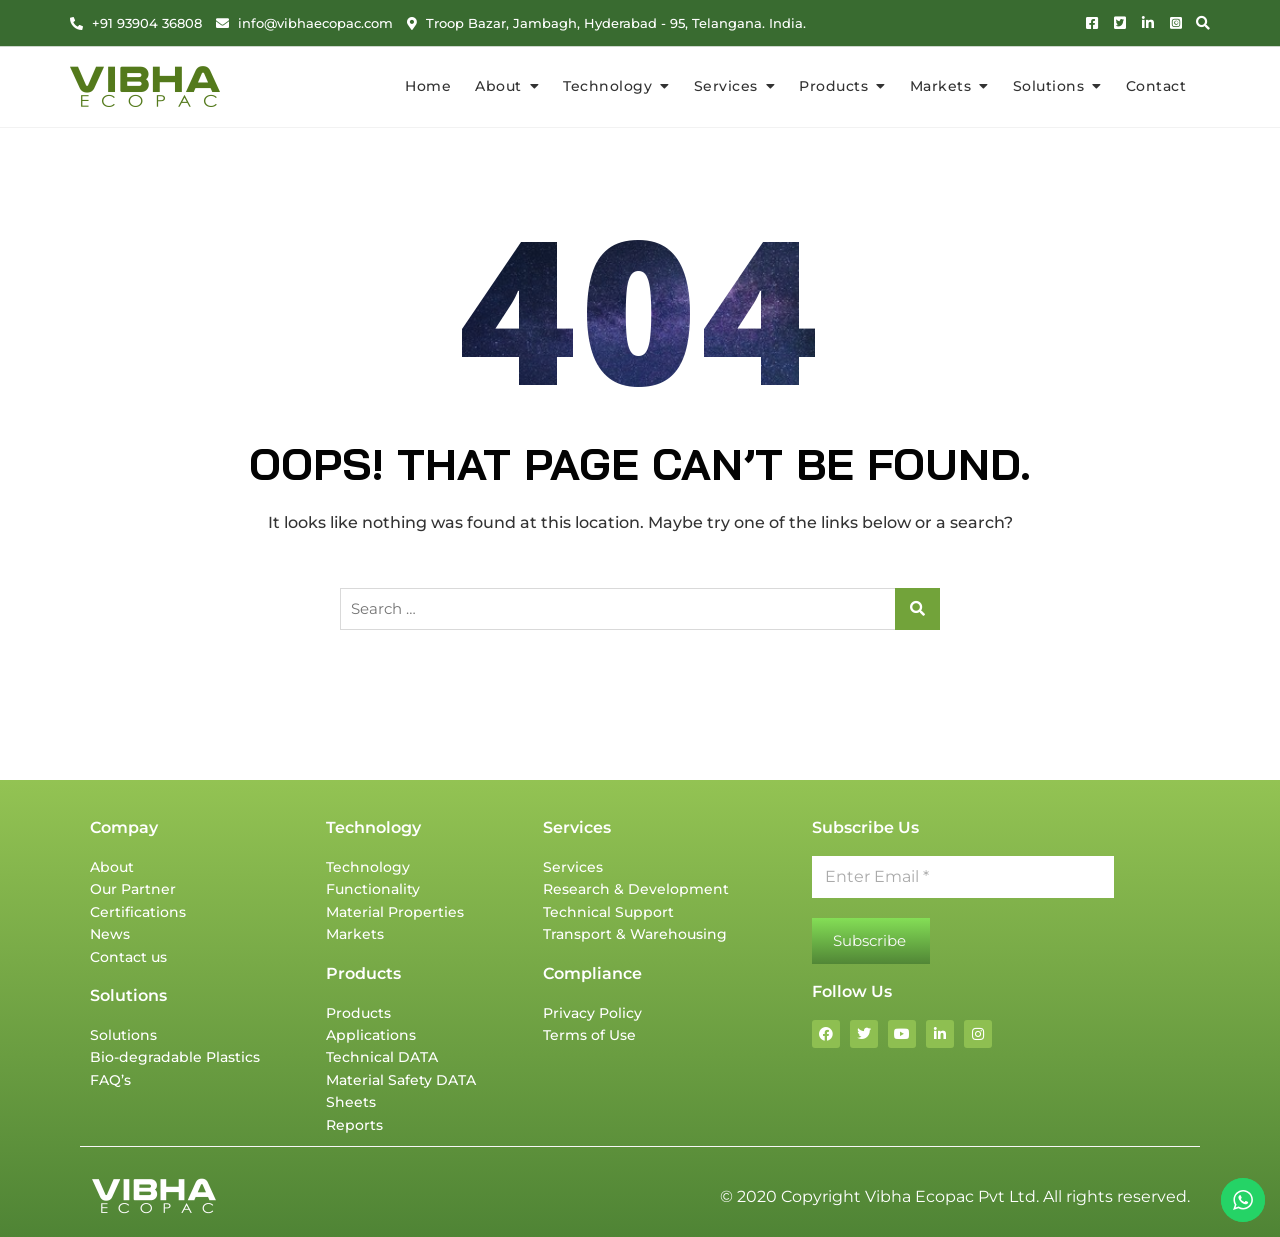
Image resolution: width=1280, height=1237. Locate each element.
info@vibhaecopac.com (304, 23)
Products (833, 86)
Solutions (1049, 86)
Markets (941, 86)
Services (726, 86)
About (498, 86)
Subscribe (869, 940)
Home (428, 86)
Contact (1156, 86)
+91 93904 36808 (136, 23)
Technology (607, 86)
